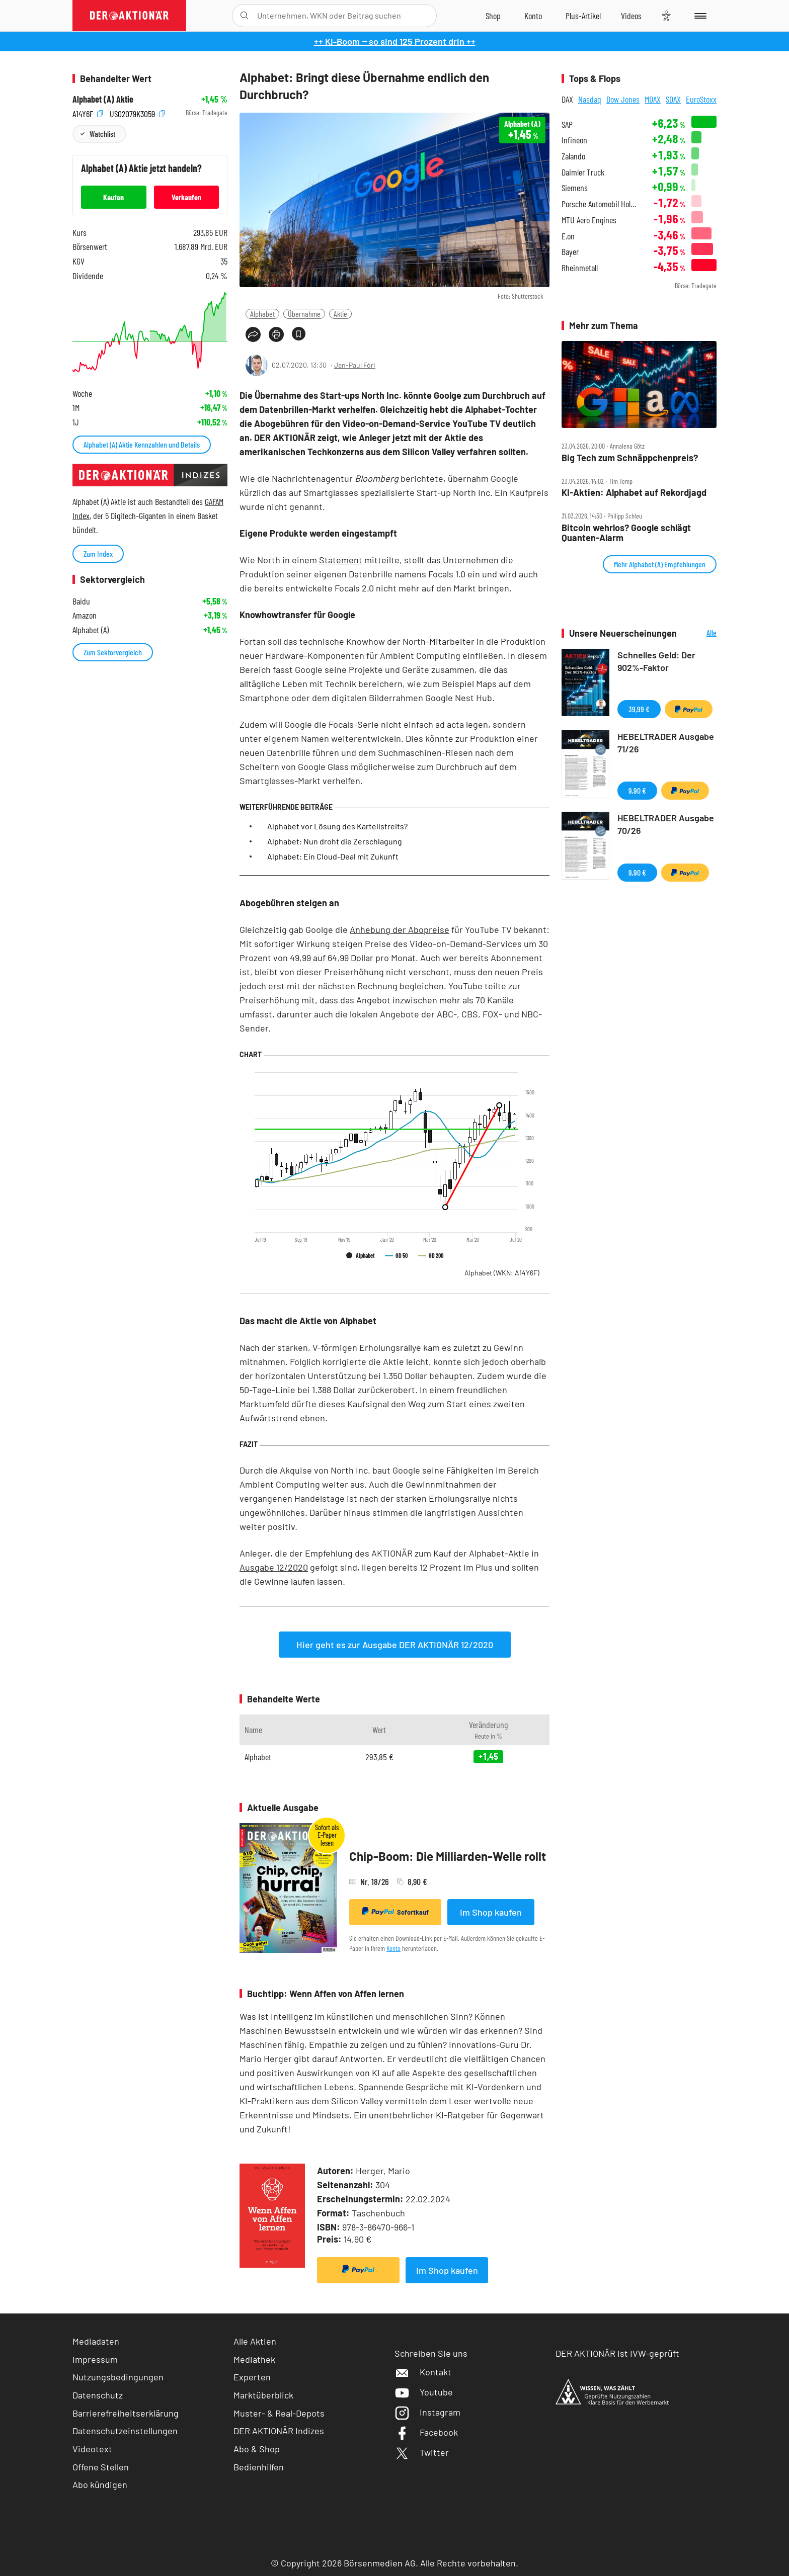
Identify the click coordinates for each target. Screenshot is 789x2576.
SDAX (673, 99)
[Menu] (699, 15)
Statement (340, 559)
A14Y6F (87, 113)
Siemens (575, 188)
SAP (567, 124)
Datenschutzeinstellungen (125, 2431)
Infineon (574, 140)
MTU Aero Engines (589, 220)
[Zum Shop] (493, 15)
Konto (393, 1948)
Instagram (427, 2412)
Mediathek (254, 2359)
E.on (568, 236)
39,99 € (639, 709)
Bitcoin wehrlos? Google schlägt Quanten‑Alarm (626, 533)
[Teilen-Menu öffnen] (253, 334)
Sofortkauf (395, 1911)
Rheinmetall (580, 268)
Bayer (570, 251)
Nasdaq (589, 99)
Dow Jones (623, 99)
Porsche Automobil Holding (601, 204)
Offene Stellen (100, 2466)
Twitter (422, 2452)
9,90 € (637, 790)
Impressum (95, 2359)
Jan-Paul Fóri (354, 365)
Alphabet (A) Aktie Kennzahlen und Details (142, 444)
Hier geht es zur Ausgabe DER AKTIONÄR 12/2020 (394, 1644)
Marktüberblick (263, 2394)
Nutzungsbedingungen (118, 2376)
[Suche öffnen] (244, 15)
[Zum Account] (533, 15)
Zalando (573, 156)
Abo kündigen (99, 2484)
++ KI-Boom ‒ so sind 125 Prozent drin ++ (395, 41)
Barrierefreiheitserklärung (125, 2413)
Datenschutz (97, 2394)
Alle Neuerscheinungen (699, 633)
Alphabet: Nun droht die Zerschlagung (334, 841)
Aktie (340, 313)
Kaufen (113, 197)
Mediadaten (95, 2341)
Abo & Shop (256, 2448)
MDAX (653, 99)
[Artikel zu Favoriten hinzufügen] (298, 333)
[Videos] (631, 15)
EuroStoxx (701, 99)
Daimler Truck (583, 172)
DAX (567, 99)
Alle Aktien (254, 2341)
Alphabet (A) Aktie (102, 99)
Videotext (92, 2448)
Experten (252, 2376)
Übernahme (304, 313)
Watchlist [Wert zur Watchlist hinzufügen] (102, 133)
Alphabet (262, 313)
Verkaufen (186, 197)
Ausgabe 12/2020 (274, 1567)
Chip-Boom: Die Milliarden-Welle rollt (447, 1856)
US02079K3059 (137, 113)
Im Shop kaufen (491, 1912)
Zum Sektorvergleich (113, 652)
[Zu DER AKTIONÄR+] (583, 15)
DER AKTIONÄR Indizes (278, 2430)
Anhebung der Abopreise (399, 929)
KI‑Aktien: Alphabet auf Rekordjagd (634, 492)
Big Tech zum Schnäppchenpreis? (630, 458)
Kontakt (423, 2371)
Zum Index (98, 553)
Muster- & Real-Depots (279, 2413)
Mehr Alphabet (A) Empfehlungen (659, 564)
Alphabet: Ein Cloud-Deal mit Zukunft (333, 856)
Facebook (426, 2432)
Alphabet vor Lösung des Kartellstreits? (337, 826)
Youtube (424, 2391)
